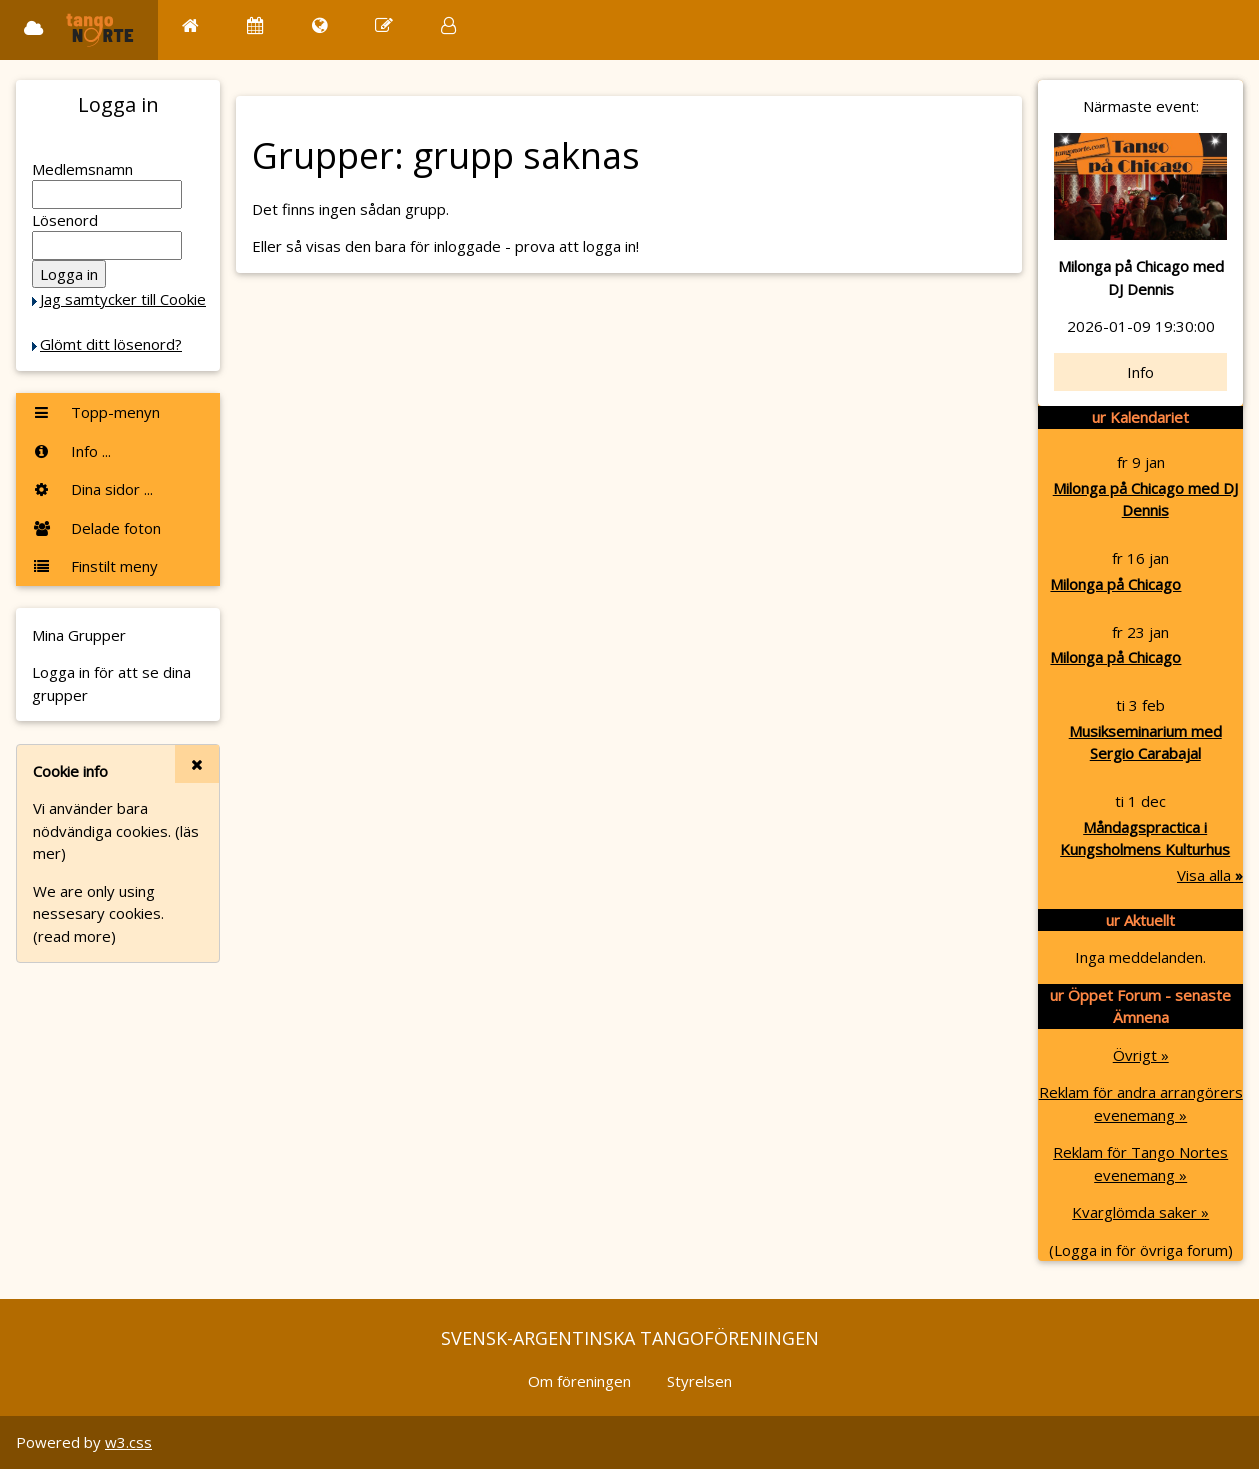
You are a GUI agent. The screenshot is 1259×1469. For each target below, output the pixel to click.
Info (1140, 372)
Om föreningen (579, 1381)
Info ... (71, 451)
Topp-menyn (96, 412)
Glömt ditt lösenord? (111, 344)
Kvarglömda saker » (1140, 1212)
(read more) (74, 936)
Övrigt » (1141, 1055)
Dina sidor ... (92, 489)
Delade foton (96, 528)
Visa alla (1210, 875)
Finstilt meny (95, 566)
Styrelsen (699, 1381)
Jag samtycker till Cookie (123, 299)
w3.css (128, 1442)
